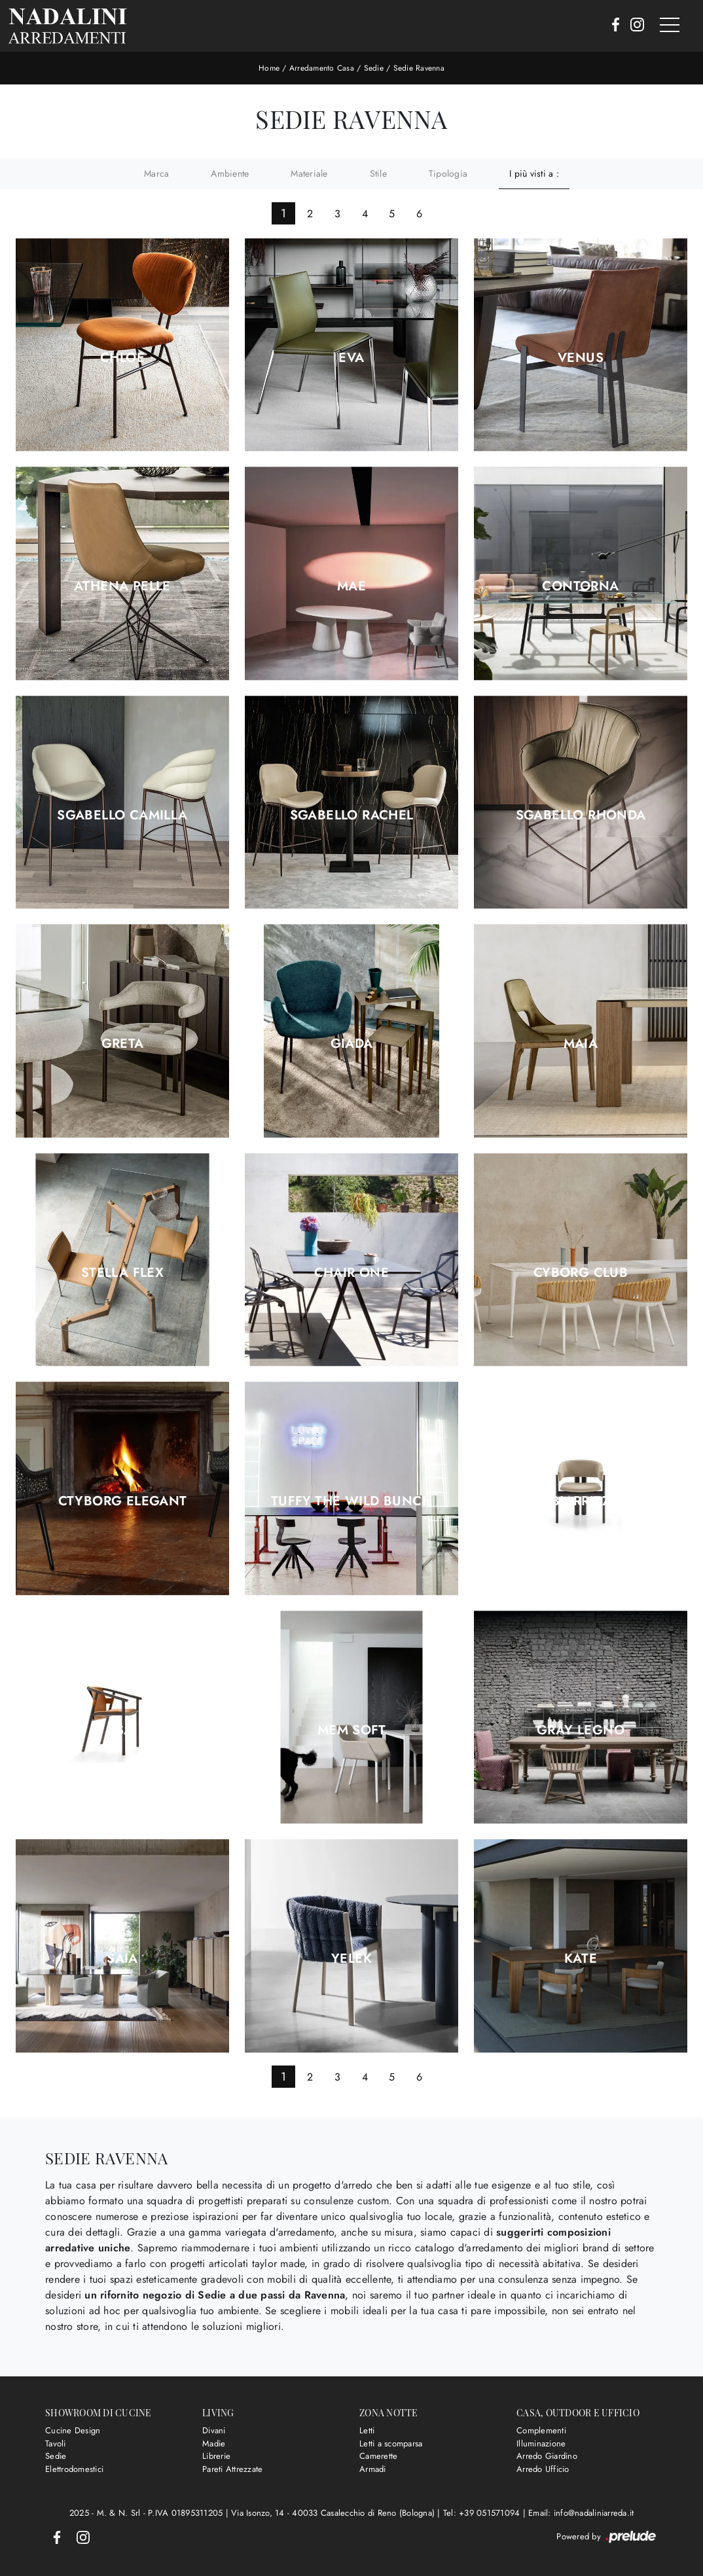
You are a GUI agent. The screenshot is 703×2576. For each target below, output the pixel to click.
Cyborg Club (580, 1273)
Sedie (374, 68)
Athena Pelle (122, 586)
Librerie (216, 2456)
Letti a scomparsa (390, 2443)
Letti (366, 2430)
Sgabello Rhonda (581, 815)
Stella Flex (122, 1273)
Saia (122, 1959)
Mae (351, 586)
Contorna (580, 586)
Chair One (351, 1273)
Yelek (351, 1959)
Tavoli (55, 2443)
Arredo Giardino (546, 2456)
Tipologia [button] (448, 173)
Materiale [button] (309, 173)
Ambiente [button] (230, 173)
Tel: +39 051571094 (483, 2513)
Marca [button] (156, 173)
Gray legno (580, 1730)
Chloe (122, 358)
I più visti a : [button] (534, 173)
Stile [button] (378, 173)
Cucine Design (72, 2430)
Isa (122, 1730)
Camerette (378, 2456)
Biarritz (580, 1501)
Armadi (372, 2469)
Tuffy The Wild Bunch (351, 1501)
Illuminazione (541, 2443)
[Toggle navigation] (669, 25)
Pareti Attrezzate (232, 2469)
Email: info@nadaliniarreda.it (581, 2513)
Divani (214, 2430)
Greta (122, 1044)
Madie (213, 2443)
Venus (581, 358)
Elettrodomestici (74, 2469)
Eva (351, 358)
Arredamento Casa (321, 68)
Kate (581, 1959)
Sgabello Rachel (352, 815)
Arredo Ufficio (542, 2469)
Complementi (541, 2430)
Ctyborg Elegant (122, 1501)
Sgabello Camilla (122, 815)
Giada (352, 1044)
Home (269, 68)
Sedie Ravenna (418, 68)
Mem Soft (351, 1730)
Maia (581, 1044)
